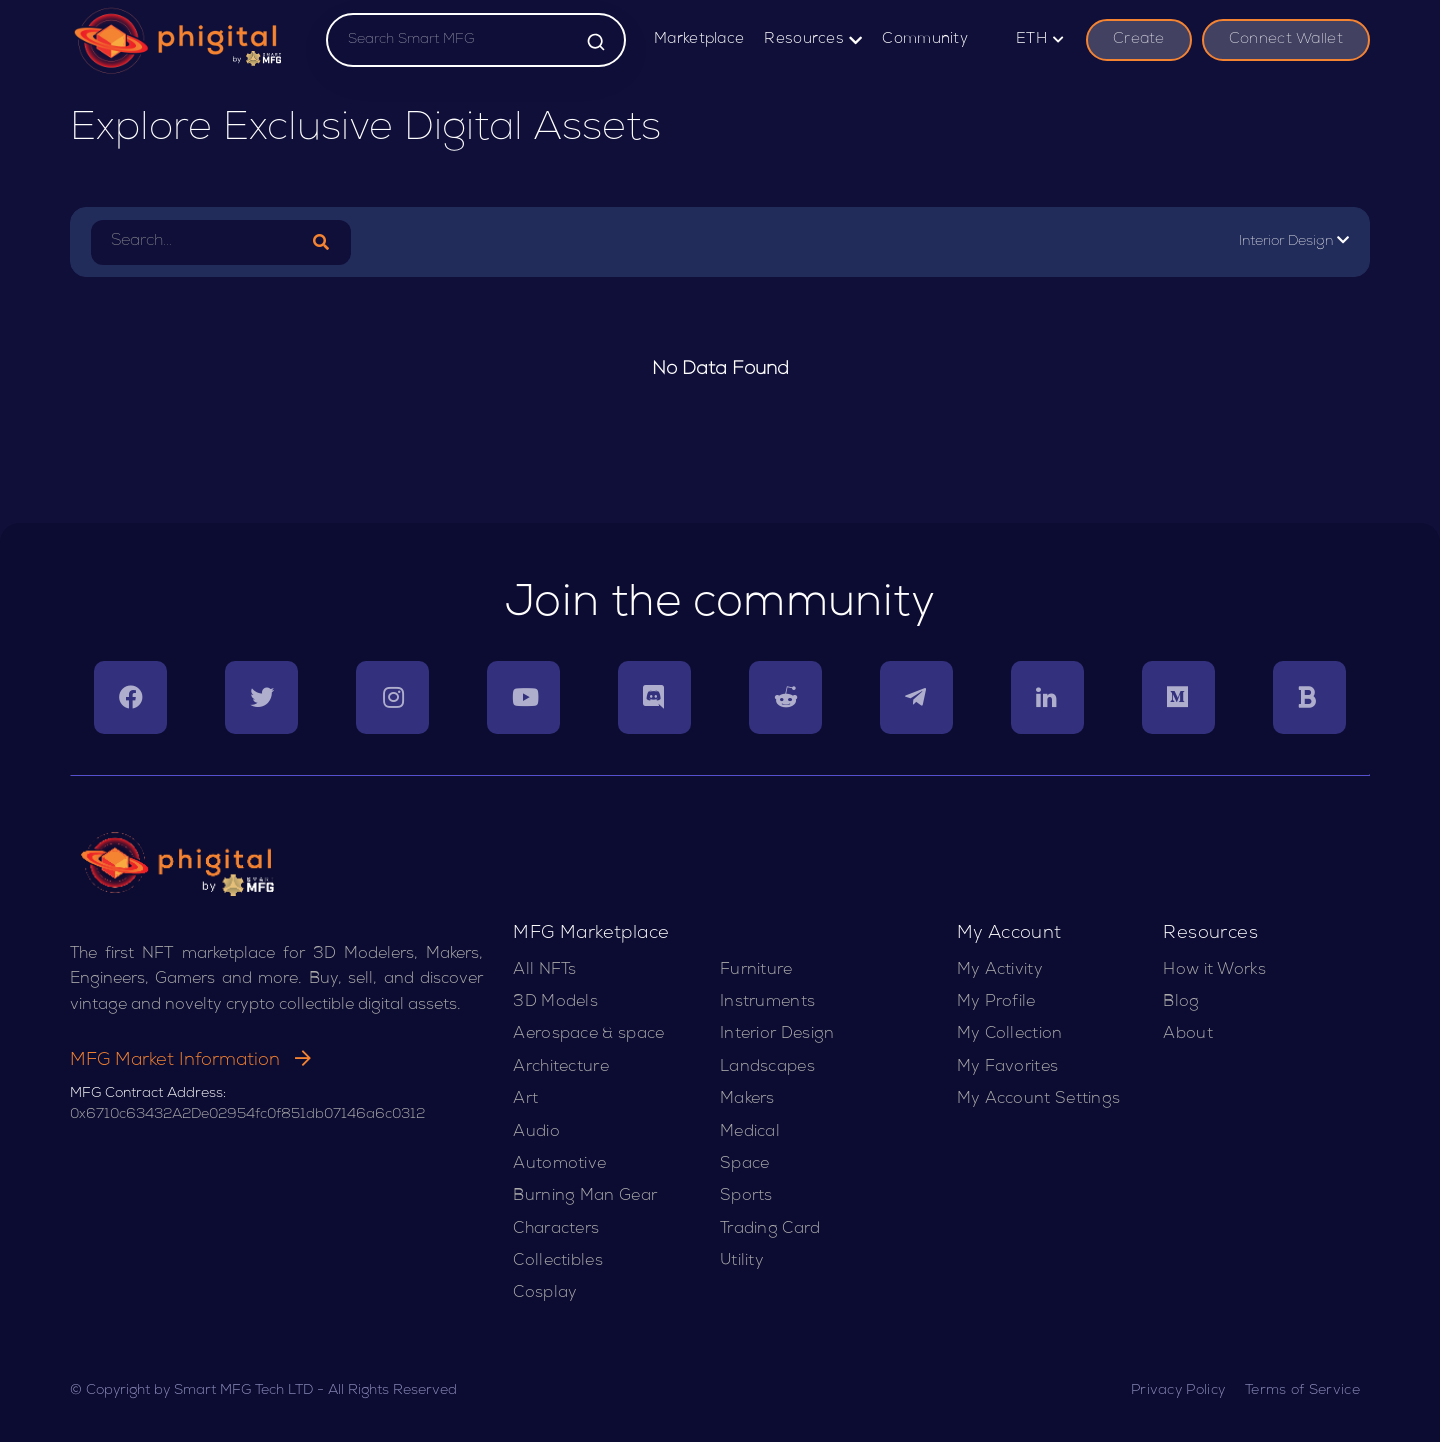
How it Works (1214, 971)
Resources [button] (813, 40)
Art (525, 1100)
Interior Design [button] (1294, 241)
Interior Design (777, 1035)
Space (745, 1165)
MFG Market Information (190, 1061)
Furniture (756, 971)
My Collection (1010, 1035)
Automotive (559, 1165)
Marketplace (699, 40)
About (1188, 1035)
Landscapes (767, 1068)
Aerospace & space (588, 1035)
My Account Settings (1039, 1100)
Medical (750, 1133)
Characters (556, 1230)
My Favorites (1008, 1068)
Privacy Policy (1178, 1391)
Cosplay (545, 1294)
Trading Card (770, 1230)
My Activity (1000, 971)
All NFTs (544, 971)
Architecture (561, 1068)
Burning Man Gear (585, 1197)
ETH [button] (1041, 40)
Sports (746, 1197)
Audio (536, 1133)
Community (925, 40)
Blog (1181, 1003)
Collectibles (558, 1262)
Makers (747, 1100)
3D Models (555, 1003)
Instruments (767, 1003)
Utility (742, 1262)
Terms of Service (1302, 1391)
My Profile (996, 1003)
